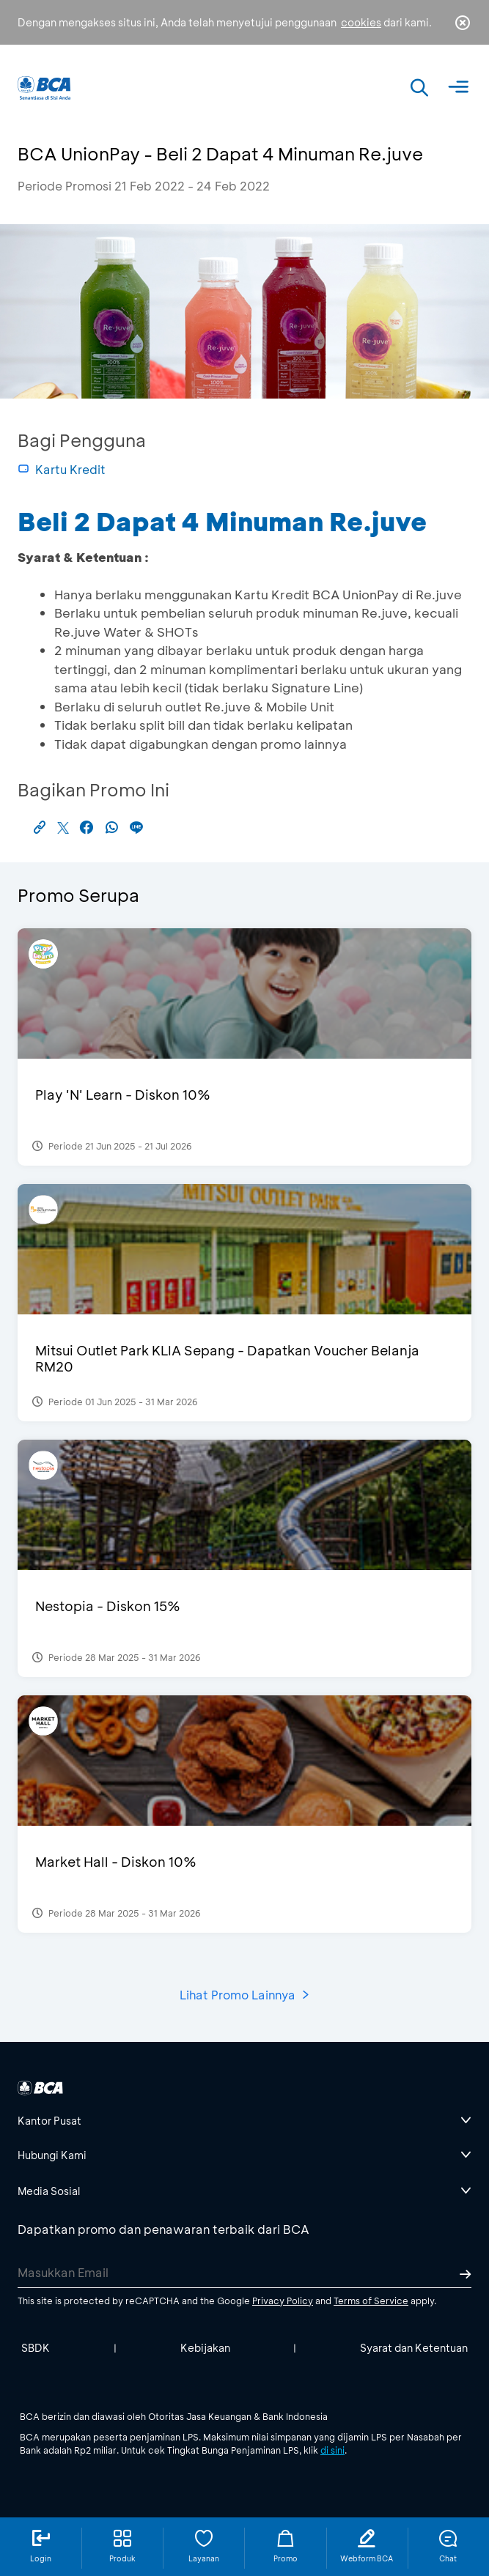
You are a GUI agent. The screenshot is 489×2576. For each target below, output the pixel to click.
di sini (332, 2450)
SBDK (35, 2348)
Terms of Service (371, 2300)
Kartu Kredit (62, 469)
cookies (361, 22)
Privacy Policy (282, 2300)
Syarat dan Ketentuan (414, 2348)
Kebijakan (205, 2348)
